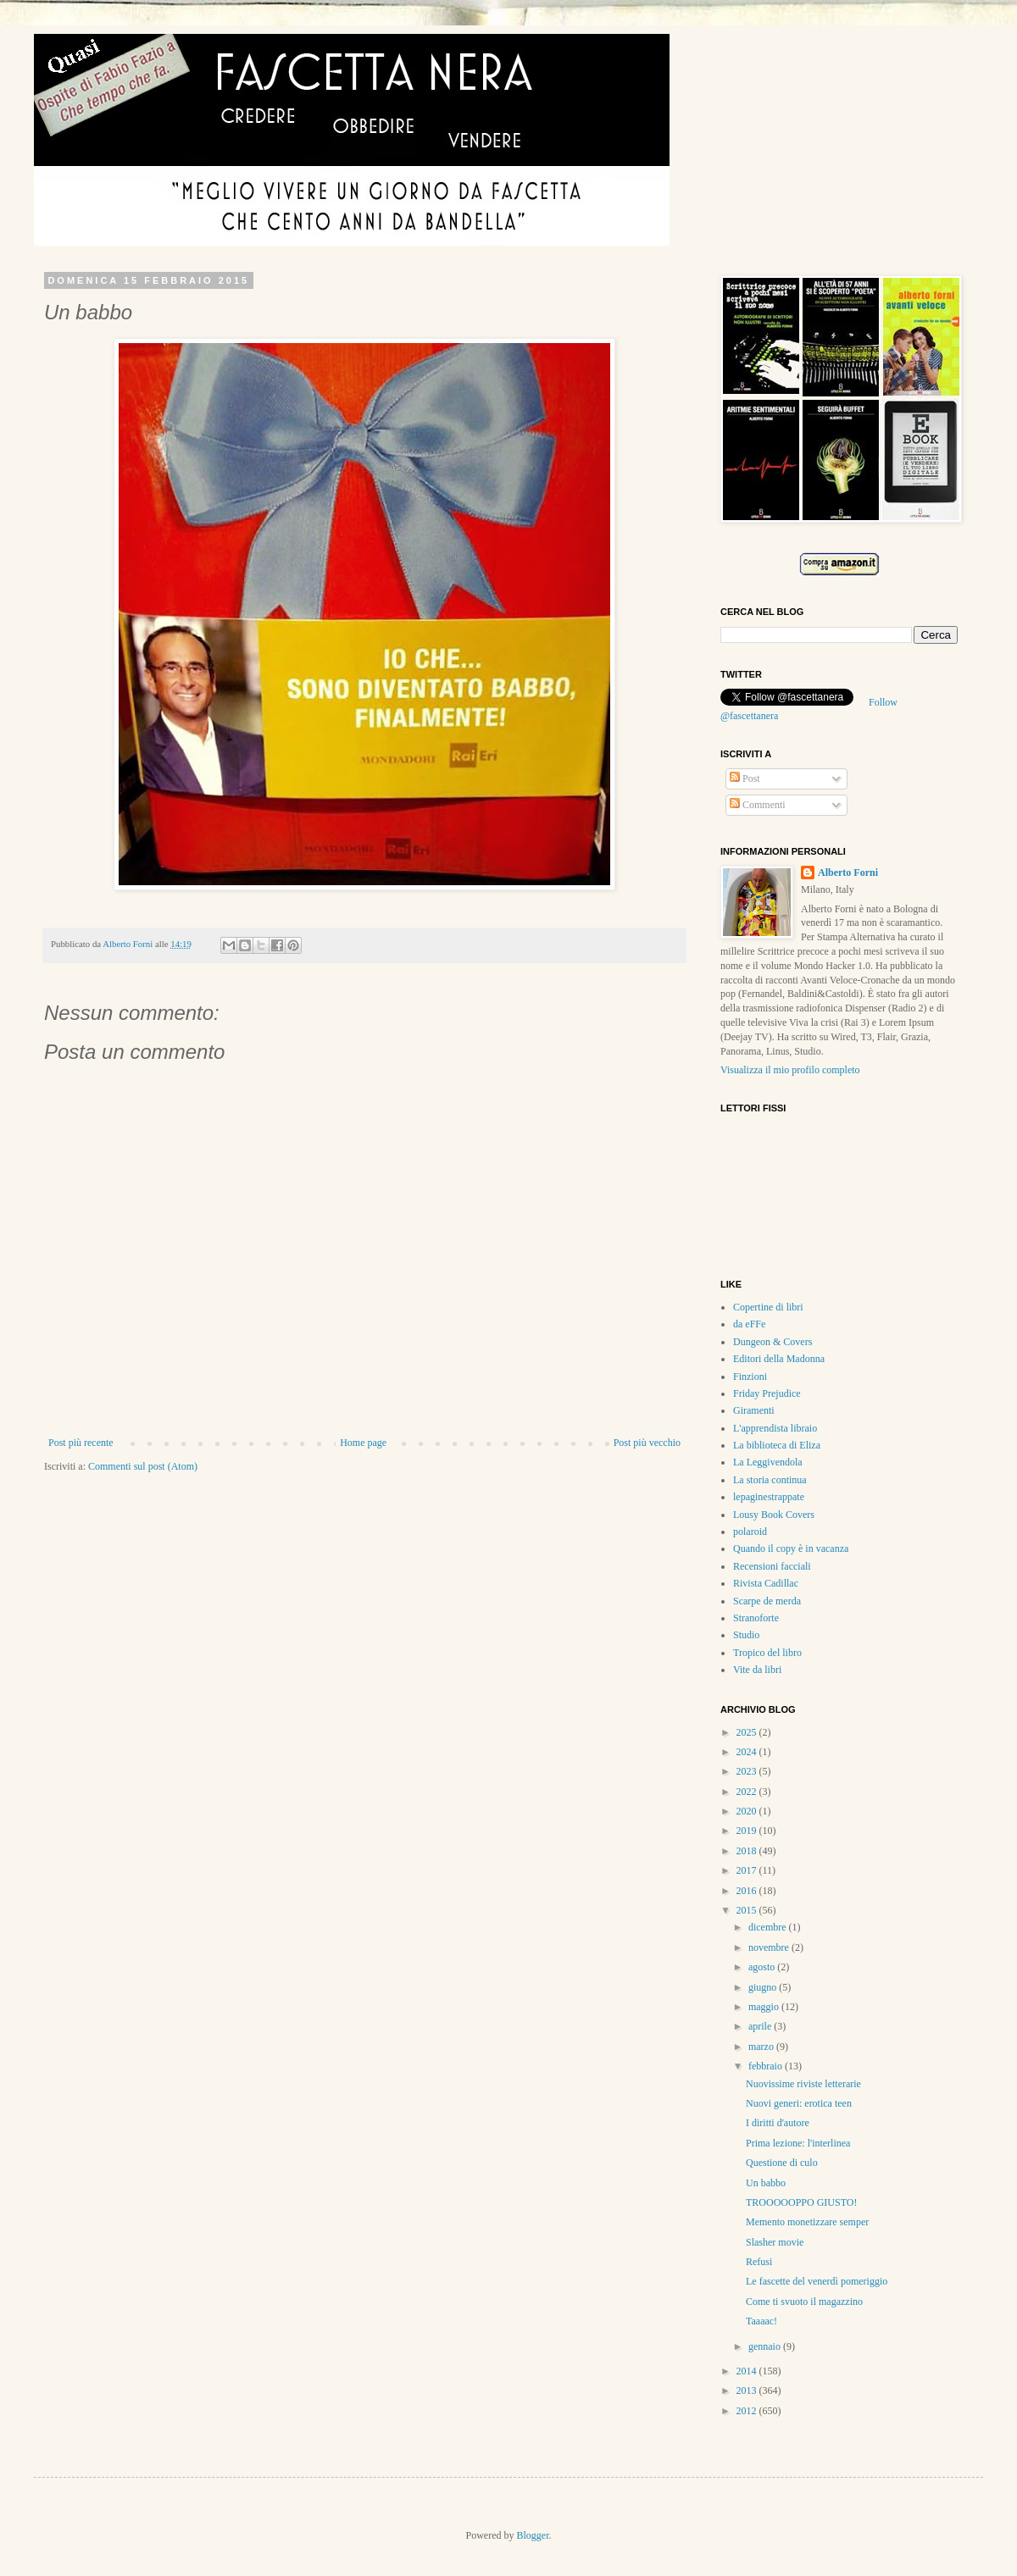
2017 (747, 1870)
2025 (747, 1732)
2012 (747, 2411)
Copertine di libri (768, 1307)
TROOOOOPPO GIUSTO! (801, 2202)
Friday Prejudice (767, 1393)
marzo (762, 2046)
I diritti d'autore (777, 2123)
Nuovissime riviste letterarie (803, 2084)
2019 (747, 1830)
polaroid (750, 1531)
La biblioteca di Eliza (776, 1445)
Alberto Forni (129, 944)
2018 (747, 1851)
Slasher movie (774, 2242)
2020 (747, 1811)
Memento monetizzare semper (807, 2222)
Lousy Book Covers (773, 1515)
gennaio (765, 2346)
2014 (747, 2371)
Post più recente (81, 1443)
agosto (762, 1967)
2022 (747, 1792)
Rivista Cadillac (765, 1583)
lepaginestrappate (768, 1497)
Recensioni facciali (772, 1566)
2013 (747, 2390)
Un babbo (766, 2183)
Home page (363, 1443)
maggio (764, 2007)
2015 (747, 1910)
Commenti (758, 805)
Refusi (759, 2262)
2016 (747, 1891)
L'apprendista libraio (775, 1428)
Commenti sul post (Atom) (142, 1466)
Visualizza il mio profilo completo (790, 1070)
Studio (746, 1635)
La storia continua (770, 1480)
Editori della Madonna (779, 1359)
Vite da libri (757, 1670)
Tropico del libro (767, 1653)
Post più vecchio (647, 1443)
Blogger (533, 2535)
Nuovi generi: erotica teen (799, 2103)
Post (745, 778)
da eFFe (749, 1324)
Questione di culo (782, 2163)
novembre (770, 1947)
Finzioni (750, 1376)
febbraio (766, 2066)
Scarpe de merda (767, 1601)
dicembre (768, 1927)
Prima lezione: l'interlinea (798, 2143)
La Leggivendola (768, 1462)
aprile (761, 2026)
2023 (747, 1771)
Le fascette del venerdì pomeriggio (816, 2281)
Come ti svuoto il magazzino (804, 2301)
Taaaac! (761, 2321)
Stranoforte (756, 1618)
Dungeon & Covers (772, 1342)
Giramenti (754, 1410)
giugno (763, 1987)
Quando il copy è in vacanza (790, 1548)
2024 (747, 1752)
